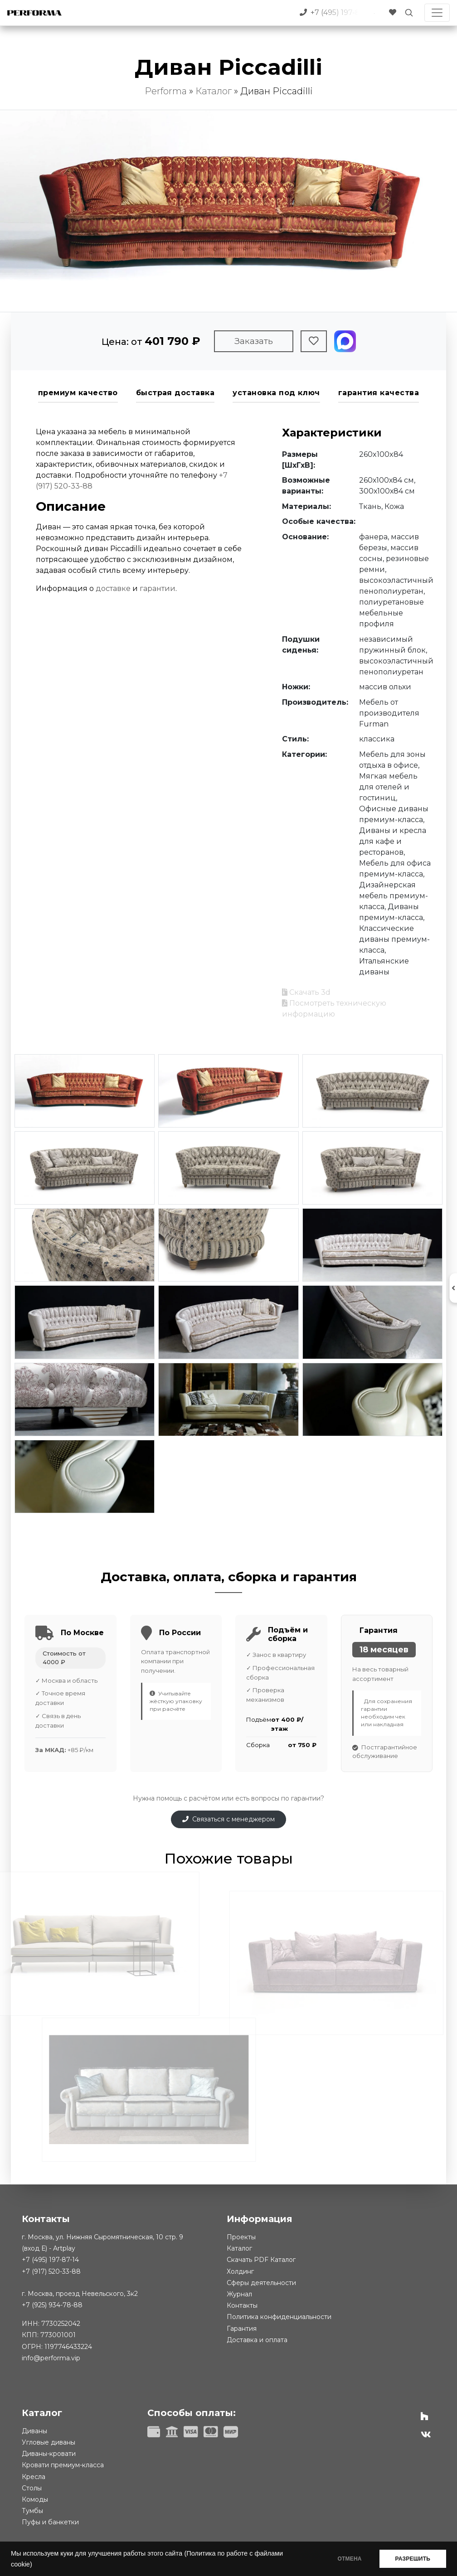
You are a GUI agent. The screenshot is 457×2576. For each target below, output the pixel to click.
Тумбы (32, 2511)
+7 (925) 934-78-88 (52, 2305)
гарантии (157, 588)
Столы (32, 2488)
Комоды (35, 2499)
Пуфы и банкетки (50, 2522)
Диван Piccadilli (276, 91)
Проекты (241, 2237)
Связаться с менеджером (228, 1819)
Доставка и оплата (257, 2340)
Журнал (239, 2294)
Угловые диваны (48, 2442)
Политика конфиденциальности (279, 2317)
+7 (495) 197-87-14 (50, 2260)
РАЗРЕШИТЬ (412, 2559)
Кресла (33, 2477)
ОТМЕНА (350, 2559)
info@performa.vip (51, 2358)
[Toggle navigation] (437, 13)
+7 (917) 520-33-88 (51, 2271)
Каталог (213, 91)
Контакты (242, 2305)
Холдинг (240, 2271)
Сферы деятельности (261, 2283)
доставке (113, 588)
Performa (166, 91)
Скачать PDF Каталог (261, 2260)
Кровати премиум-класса (63, 2465)
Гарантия (242, 2328)
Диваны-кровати (49, 2454)
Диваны (34, 2431)
